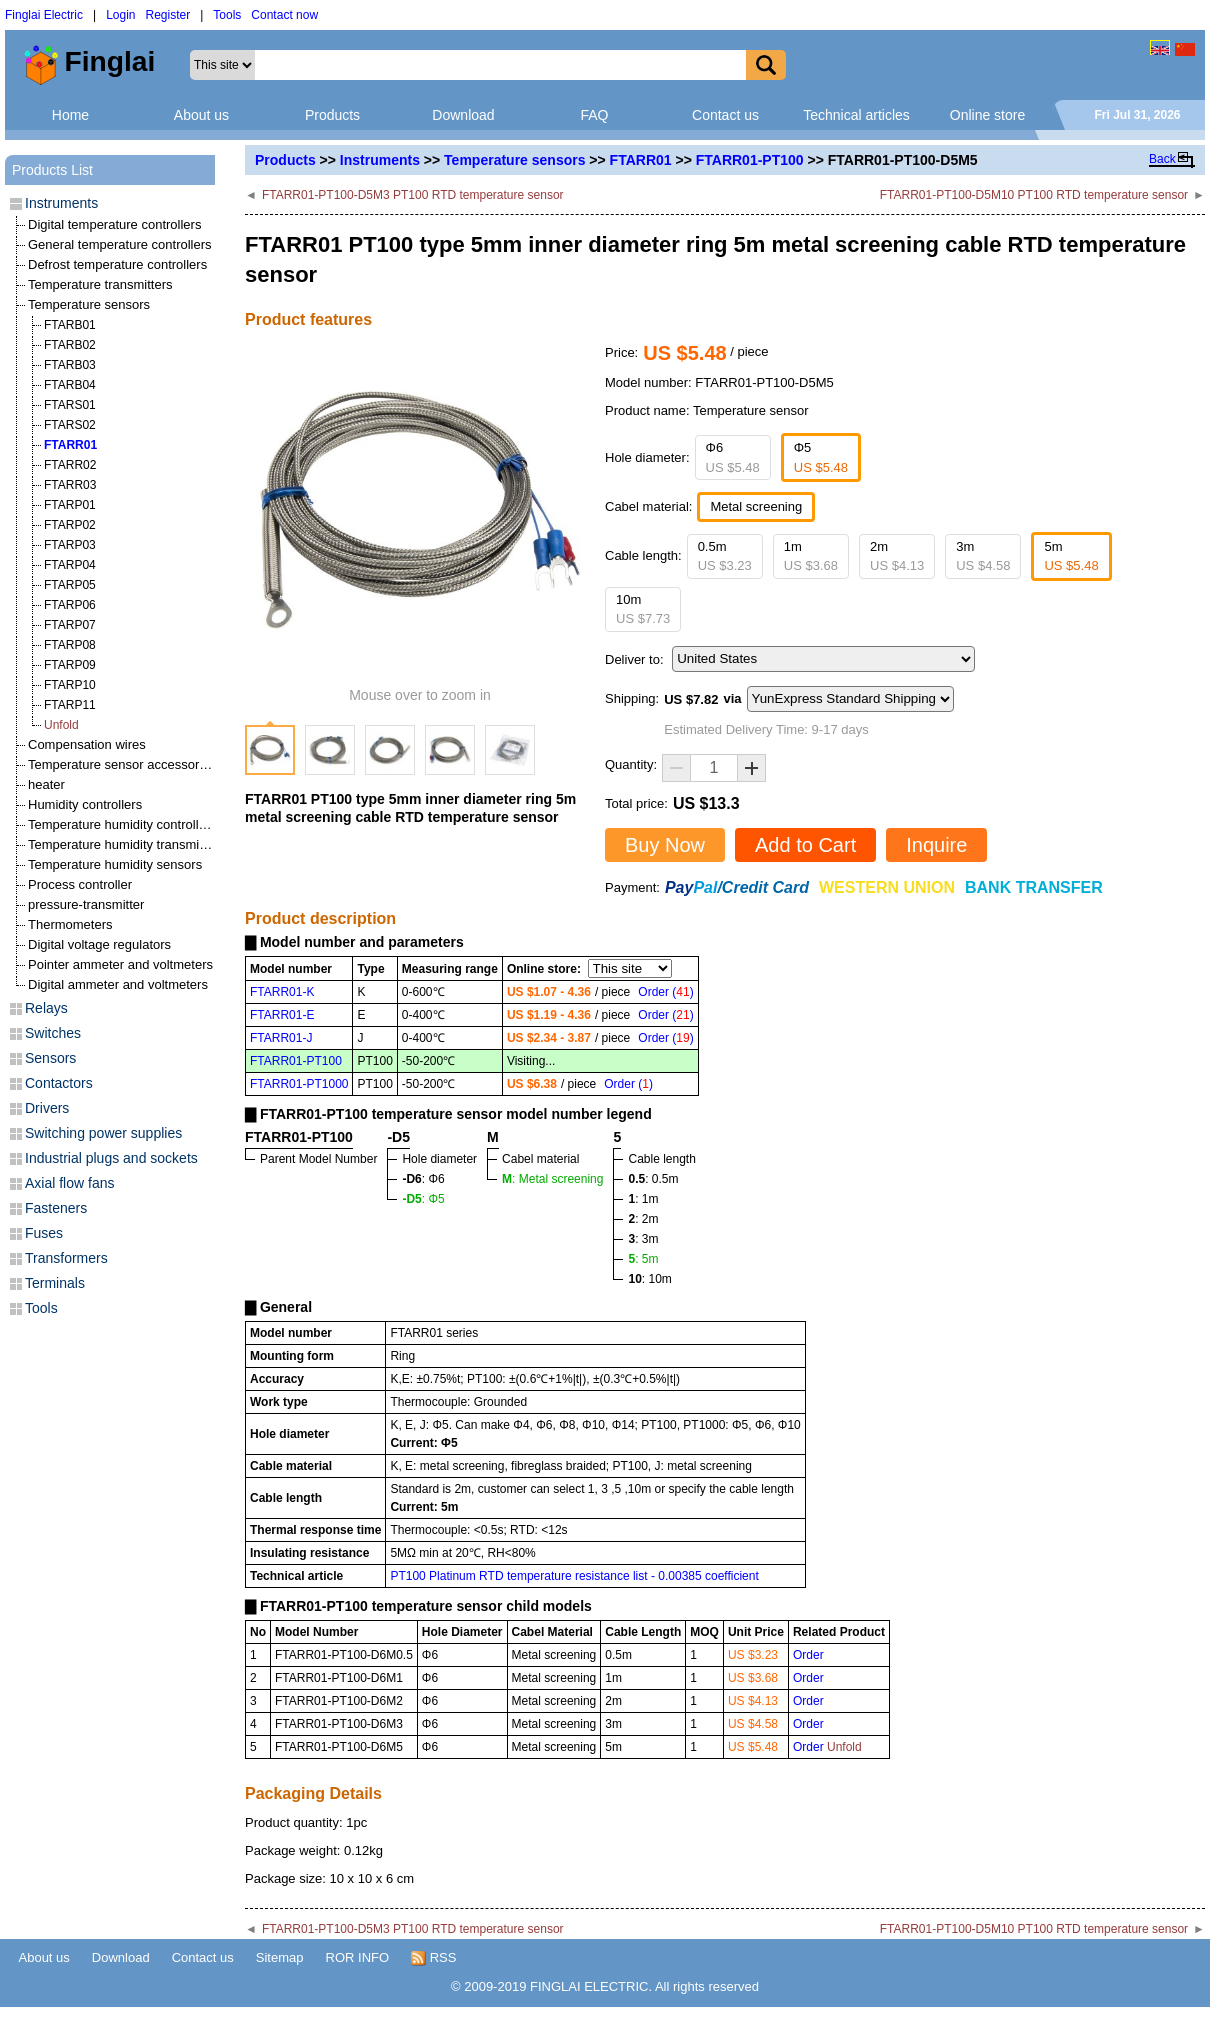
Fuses (44, 1233)
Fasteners (56, 1208)
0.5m (725, 556)
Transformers (66, 1258)
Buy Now (665, 845)
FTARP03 (70, 545)
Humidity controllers (85, 804)
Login (120, 15)
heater (46, 784)
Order (808, 1655)
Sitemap (280, 1957)
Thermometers (70, 924)
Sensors (50, 1058)
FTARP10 (70, 685)
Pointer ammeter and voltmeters (120, 964)
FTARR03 (70, 485)
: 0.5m (653, 1179)
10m (643, 609)
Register (168, 15)
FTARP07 (70, 625)
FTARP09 (70, 665)
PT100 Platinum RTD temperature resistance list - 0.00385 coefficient (574, 1576)
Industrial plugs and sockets (111, 1158)
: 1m (643, 1199)
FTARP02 (70, 525)
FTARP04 (70, 565)
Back (1162, 159)
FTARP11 (70, 705)
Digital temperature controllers (114, 224)
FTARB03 (70, 365)
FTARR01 (641, 160)
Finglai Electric (44, 15)
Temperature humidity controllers (122, 824)
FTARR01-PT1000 (299, 1084)
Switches (53, 1033)
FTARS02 (70, 425)
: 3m (643, 1239)
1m (811, 556)
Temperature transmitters (100, 284)
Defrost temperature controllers (117, 264)
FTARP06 (70, 605)
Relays (46, 1008)
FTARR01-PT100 (750, 160)
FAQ (594, 115)
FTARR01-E (282, 1015)
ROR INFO (358, 1957)
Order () (665, 992)
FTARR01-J (281, 1038)
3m (983, 556)
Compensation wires (87, 744)
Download (463, 115)
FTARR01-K (282, 992)
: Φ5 (423, 1199)
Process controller (80, 884)
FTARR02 (70, 465)
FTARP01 (70, 505)
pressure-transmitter (86, 904)
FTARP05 (70, 585)
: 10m (649, 1279)
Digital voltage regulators (99, 944)
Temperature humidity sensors (115, 864)
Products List (52, 170)
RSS (433, 1958)
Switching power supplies (103, 1133)
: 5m (643, 1259)
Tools (227, 15)
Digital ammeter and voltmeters (118, 984)
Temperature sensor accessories (122, 764)
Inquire (936, 845)
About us (201, 115)
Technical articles (856, 115)
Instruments (380, 160)
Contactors (59, 1083)
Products (332, 115)
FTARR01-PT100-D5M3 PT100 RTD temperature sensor (413, 195)
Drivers (47, 1108)
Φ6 (733, 457)
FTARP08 (70, 645)
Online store (987, 115)
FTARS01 (70, 405)
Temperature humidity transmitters (126, 844)
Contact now (284, 15)
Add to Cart (805, 845)
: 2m (643, 1219)
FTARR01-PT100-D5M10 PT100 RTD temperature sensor (1034, 195)
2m (897, 556)
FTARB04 (70, 385)
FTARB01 (70, 325)
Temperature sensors (514, 160)
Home (70, 115)
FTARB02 (70, 345)
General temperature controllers (120, 244)
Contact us (725, 115)
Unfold (61, 725)
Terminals (55, 1283)
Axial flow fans (69, 1183)
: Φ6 (423, 1179)
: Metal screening (552, 1179)
